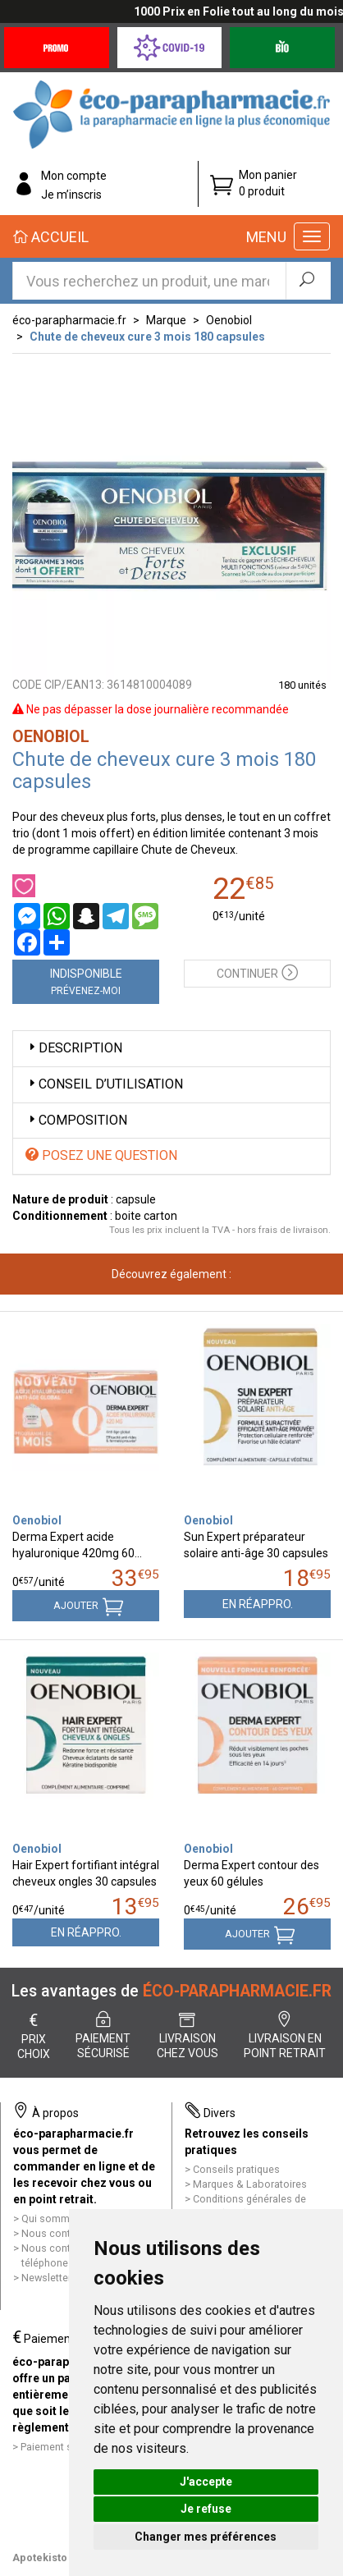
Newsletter (46, 2277)
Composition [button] (76, 1120)
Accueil (51, 236)
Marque (166, 320)
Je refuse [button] (206, 2508)
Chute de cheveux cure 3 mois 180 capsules (147, 336)
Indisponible (86, 982)
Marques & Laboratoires (250, 2184)
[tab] (171, 1048)
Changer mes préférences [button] (206, 2536)
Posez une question (101, 1155)
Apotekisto (39, 2557)
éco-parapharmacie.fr (69, 320)
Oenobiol (229, 320)
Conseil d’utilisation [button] (104, 1084)
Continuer (257, 971)
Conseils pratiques (236, 2169)
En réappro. (257, 1604)
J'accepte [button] (206, 2481)
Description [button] (73, 1048)
